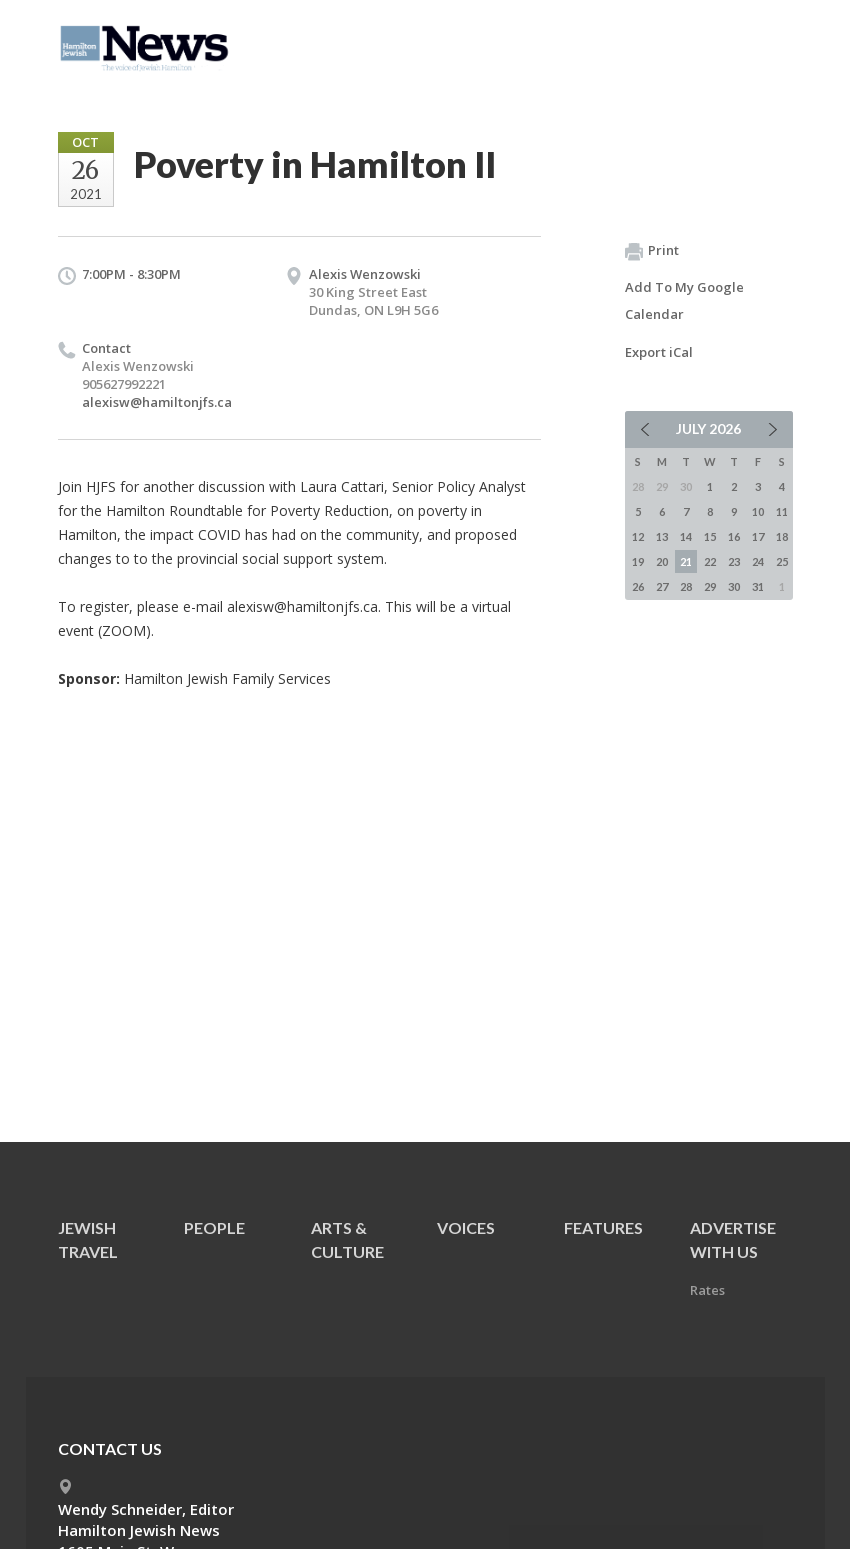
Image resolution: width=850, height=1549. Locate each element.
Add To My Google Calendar (684, 300)
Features (603, 1227)
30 (734, 586)
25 (782, 561)
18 (782, 536)
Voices (466, 1227)
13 (662, 536)
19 (638, 561)
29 (710, 586)
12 (638, 536)
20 (662, 561)
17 (758, 536)
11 (782, 511)
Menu (770, 42)
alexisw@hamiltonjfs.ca (157, 402)
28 (686, 586)
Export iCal (659, 352)
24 (758, 561)
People (214, 1227)
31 (758, 586)
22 (710, 561)
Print (652, 251)
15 (710, 536)
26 (638, 586)
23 (734, 561)
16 (734, 536)
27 (662, 586)
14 (686, 536)
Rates (707, 1290)
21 (686, 561)
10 (758, 511)
